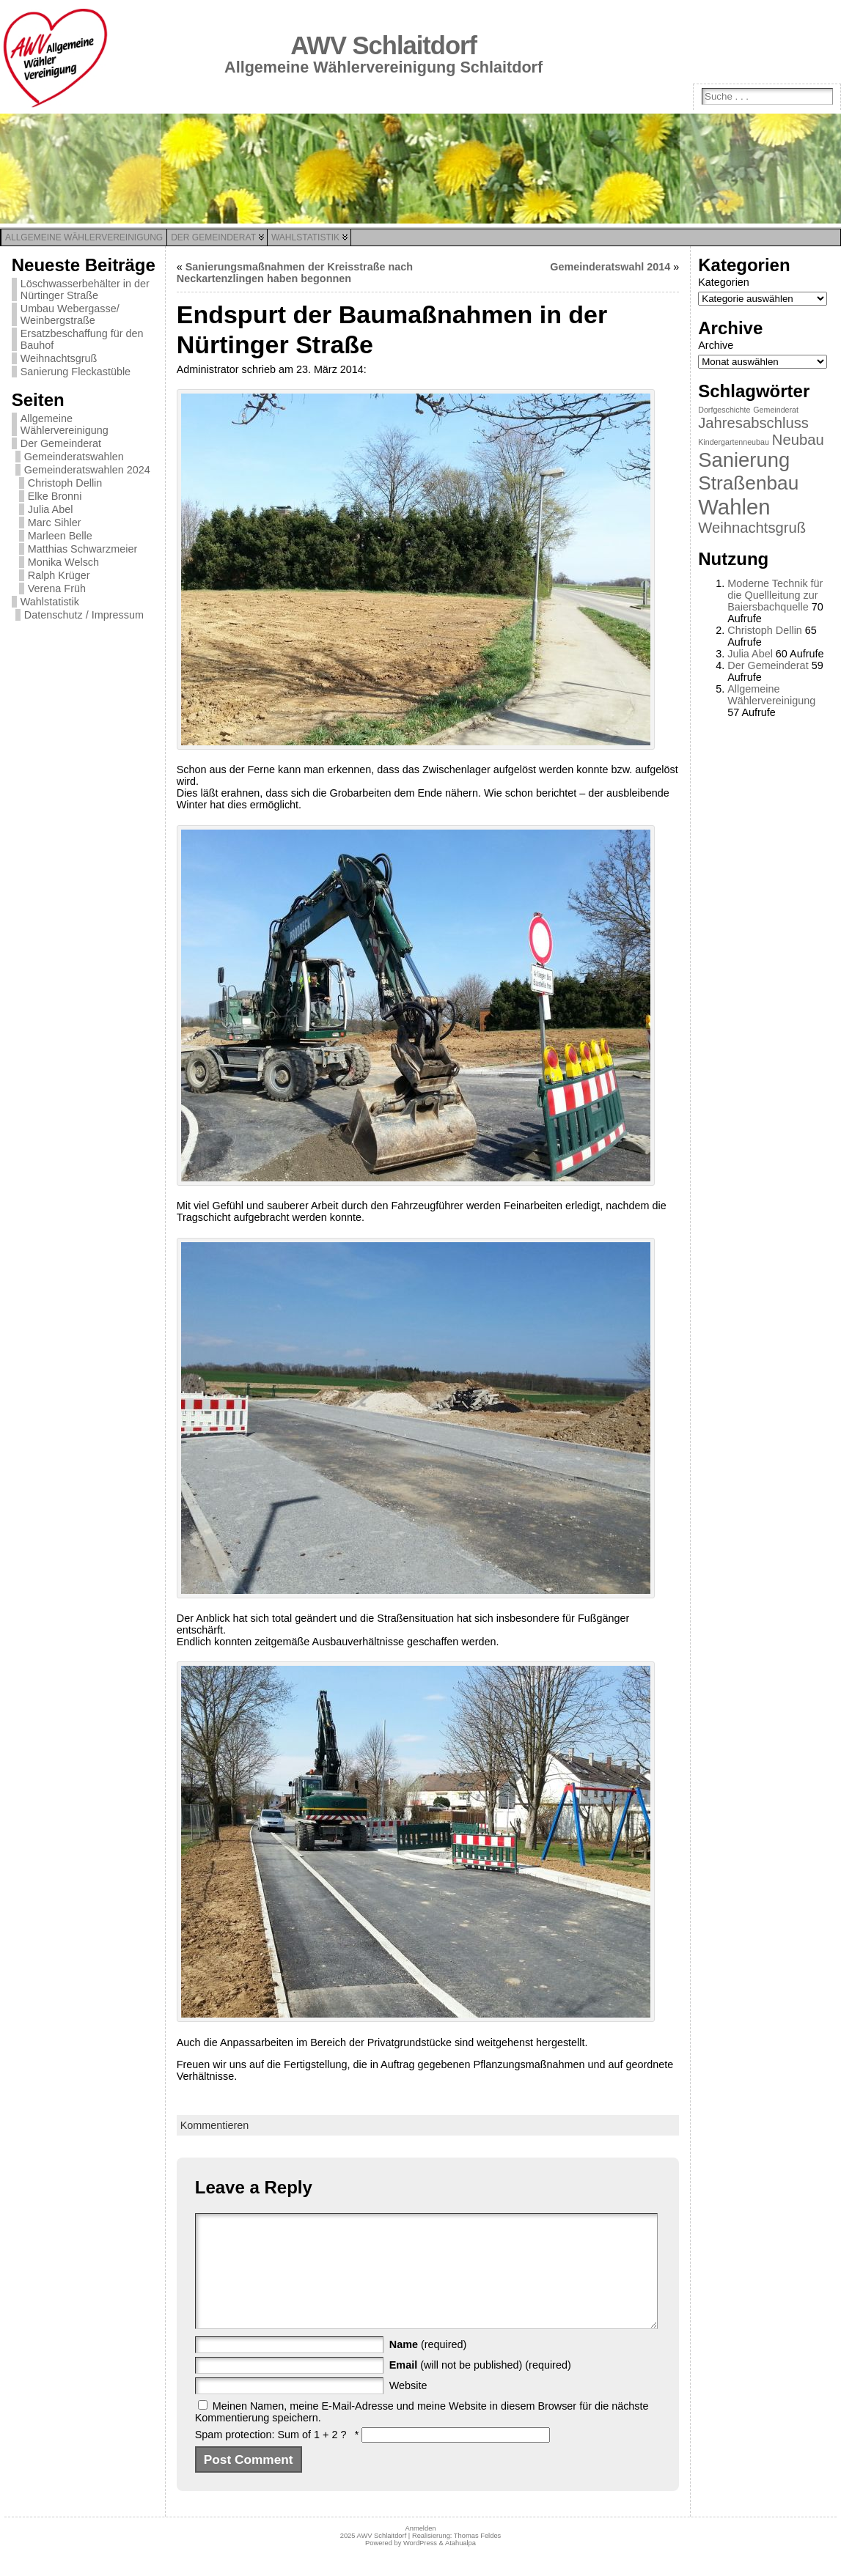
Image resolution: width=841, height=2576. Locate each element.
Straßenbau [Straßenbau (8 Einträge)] (748, 483)
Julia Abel (50, 509)
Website (408, 2407)
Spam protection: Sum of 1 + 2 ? (271, 2456)
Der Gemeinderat (61, 443)
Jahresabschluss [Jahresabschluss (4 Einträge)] (753, 423)
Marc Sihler (54, 522)
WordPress (420, 2565)
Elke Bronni (55, 496)
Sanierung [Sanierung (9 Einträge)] (744, 460)
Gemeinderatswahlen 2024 (87, 470)
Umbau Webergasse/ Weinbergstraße (70, 314)
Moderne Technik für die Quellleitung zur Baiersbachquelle (775, 595)
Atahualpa (460, 2565)
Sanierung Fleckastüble (76, 371)
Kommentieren (214, 2125)
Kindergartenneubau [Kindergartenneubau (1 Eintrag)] (733, 442)
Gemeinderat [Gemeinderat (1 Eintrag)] (775, 409)
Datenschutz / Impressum (84, 615)
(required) (428, 2366)
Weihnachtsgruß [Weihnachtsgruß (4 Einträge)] (752, 528)
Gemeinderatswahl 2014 (610, 267)
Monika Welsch (63, 562)
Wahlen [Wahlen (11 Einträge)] (734, 507)
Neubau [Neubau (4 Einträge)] (798, 440)
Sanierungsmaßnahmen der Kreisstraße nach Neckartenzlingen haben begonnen (295, 272)
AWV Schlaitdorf (383, 45)
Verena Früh (57, 588)
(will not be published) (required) (480, 2387)
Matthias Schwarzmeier (83, 549)
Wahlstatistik (50, 602)
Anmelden (420, 2550)
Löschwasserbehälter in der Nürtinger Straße (85, 289)
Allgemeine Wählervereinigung (65, 424)
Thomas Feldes (477, 2557)
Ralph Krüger (59, 575)
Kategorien (723, 282)
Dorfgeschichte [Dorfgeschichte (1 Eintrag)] (724, 409)
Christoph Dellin (65, 483)
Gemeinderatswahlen (74, 456)
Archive (715, 345)
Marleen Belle (60, 536)
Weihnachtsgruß (59, 358)
